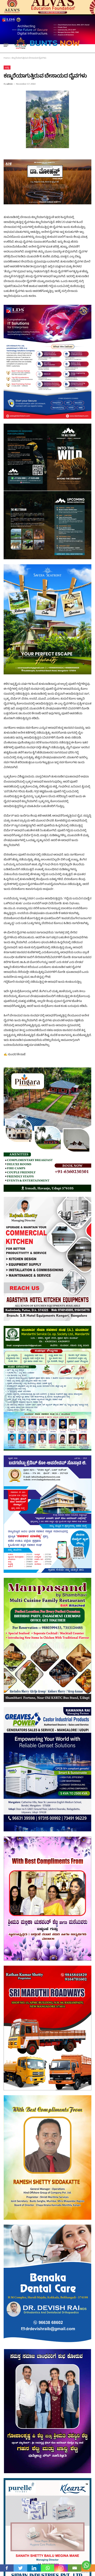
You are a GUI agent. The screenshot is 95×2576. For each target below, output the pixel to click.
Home (7, 57)
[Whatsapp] (47, 2568)
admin (10, 83)
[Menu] (6, 42)
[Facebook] (7, 2568)
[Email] (74, 2568)
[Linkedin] (34, 2568)
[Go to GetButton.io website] (86, 2572)
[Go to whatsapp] (86, 2565)
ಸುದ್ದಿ (7, 67)
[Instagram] (61, 2568)
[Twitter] (20, 2568)
